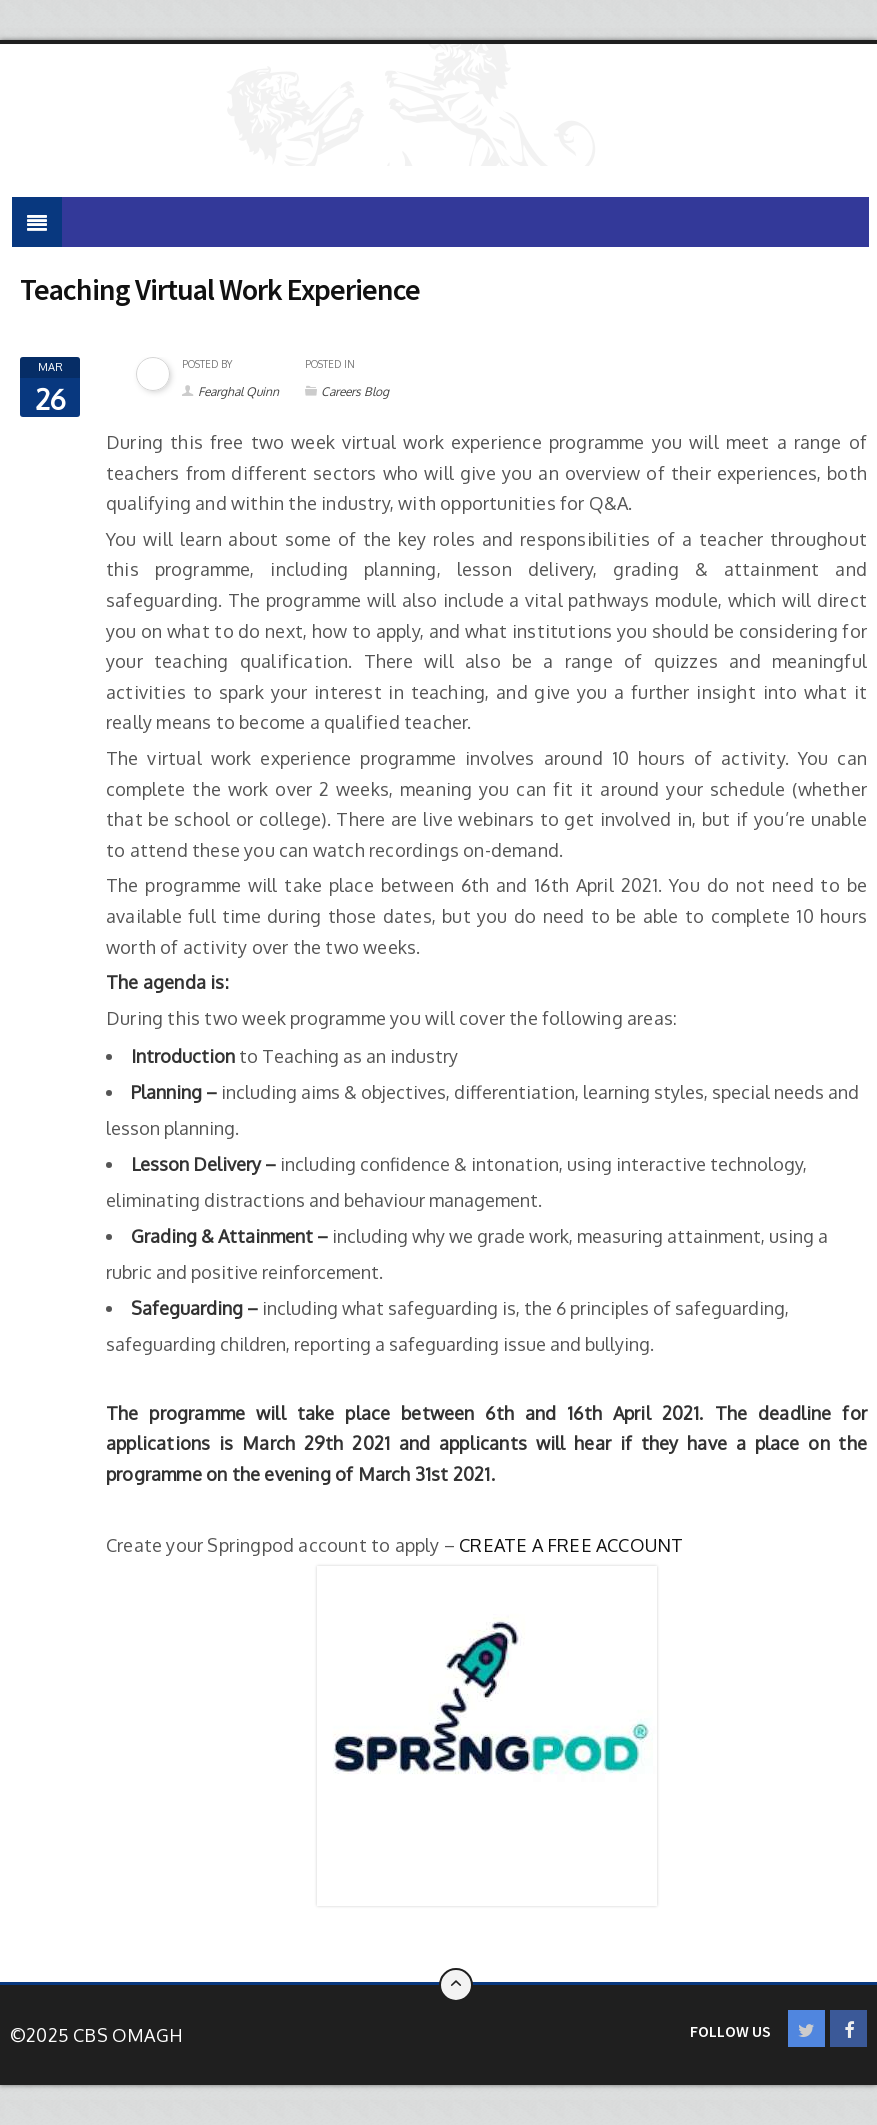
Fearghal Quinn (238, 391)
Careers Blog (355, 391)
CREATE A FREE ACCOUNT (571, 1545)
